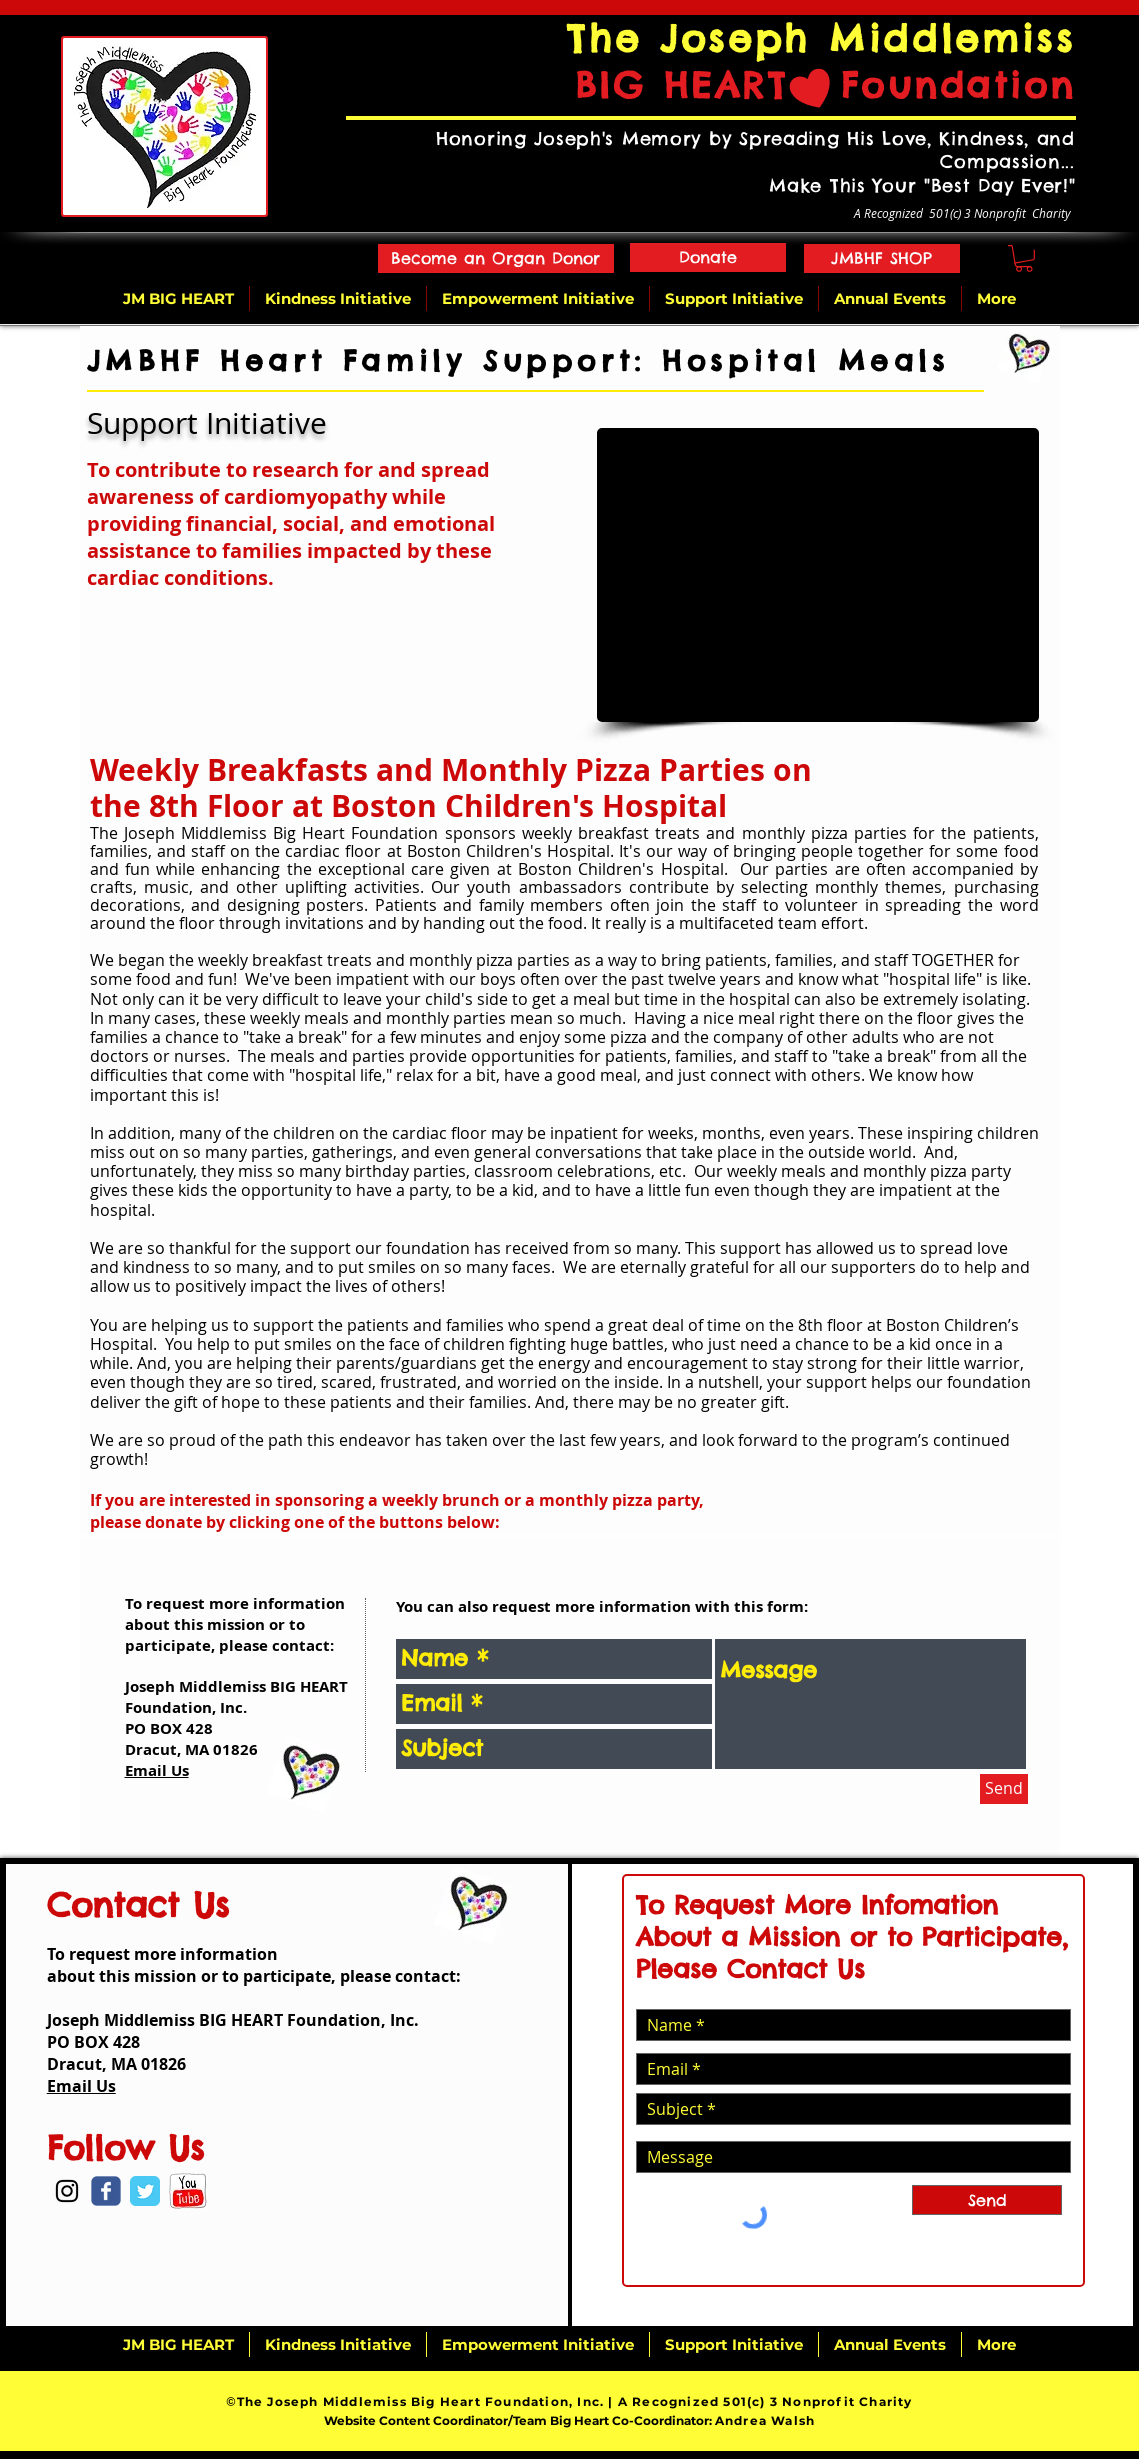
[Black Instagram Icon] (67, 2191)
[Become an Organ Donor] (496, 258)
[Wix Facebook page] (106, 2191)
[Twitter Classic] (145, 2191)
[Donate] (708, 257)
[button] (1024, 258)
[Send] (1004, 1789)
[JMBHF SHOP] (882, 258)
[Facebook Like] (90, 2234)
